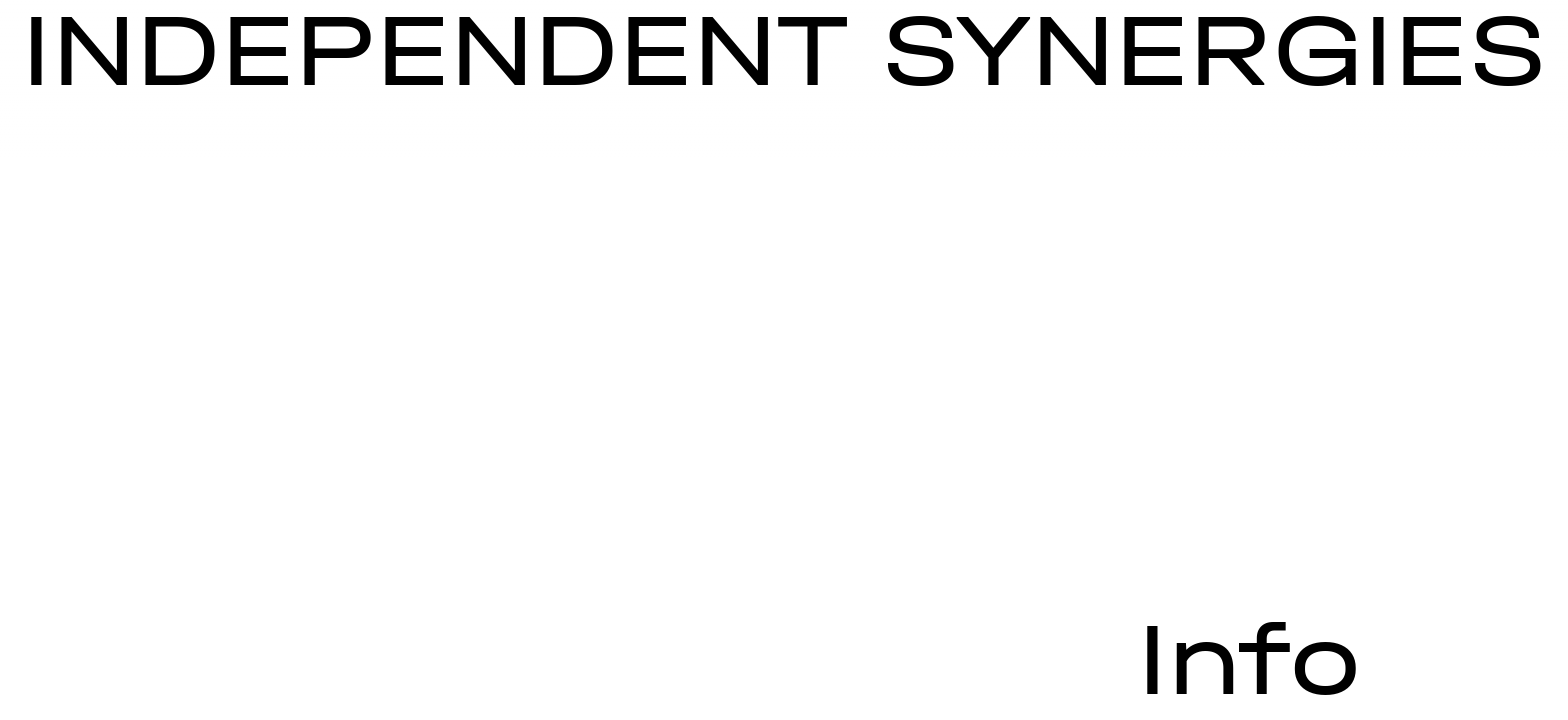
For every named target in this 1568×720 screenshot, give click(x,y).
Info (1249, 660)
